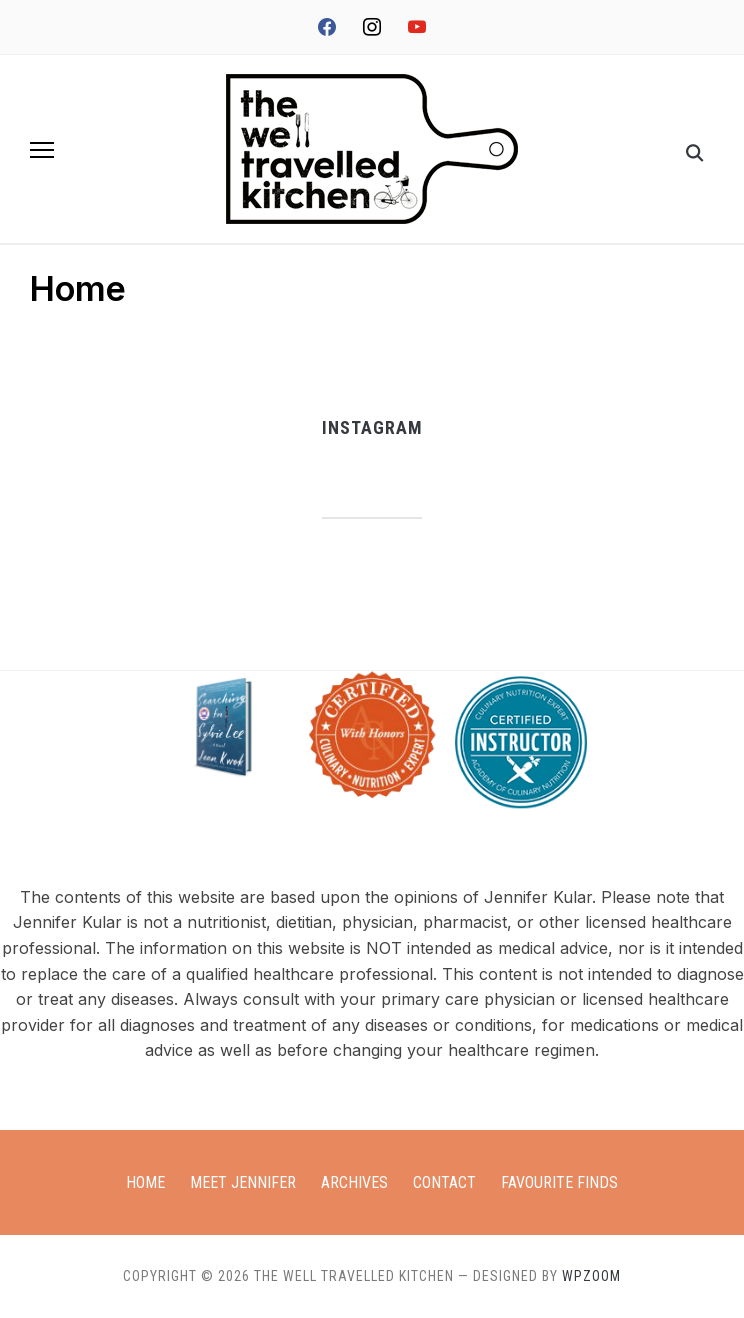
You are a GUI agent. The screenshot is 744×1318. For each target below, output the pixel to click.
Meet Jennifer (243, 1182)
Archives (354, 1182)
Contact (444, 1182)
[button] (42, 150)
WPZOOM (591, 1276)
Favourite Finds (559, 1182)
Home (145, 1182)
